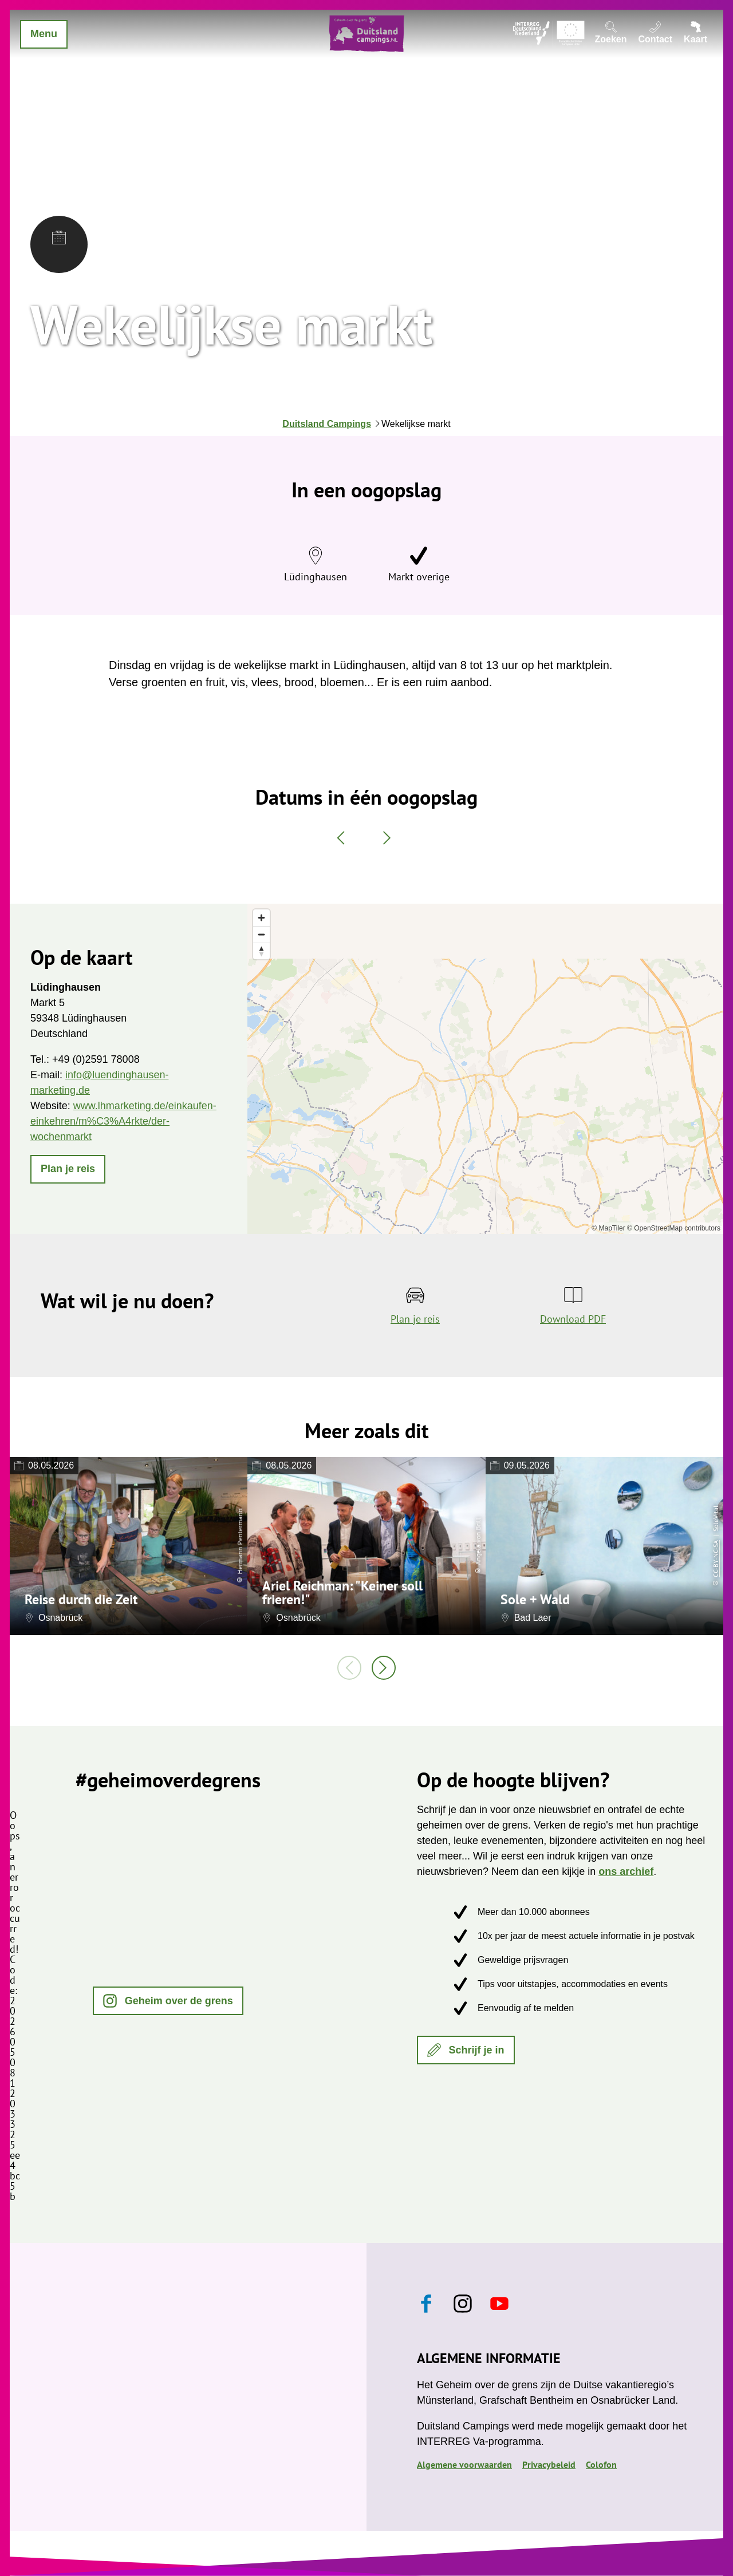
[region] (485, 1069)
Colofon (601, 2464)
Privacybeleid (549, 2464)
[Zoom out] (261, 934)
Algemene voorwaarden (464, 2464)
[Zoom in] (261, 917)
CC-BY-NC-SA (715, 1558)
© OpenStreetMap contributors (673, 1228)
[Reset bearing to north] (261, 951)
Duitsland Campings (326, 424)
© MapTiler (608, 1228)
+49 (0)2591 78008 (96, 1059)
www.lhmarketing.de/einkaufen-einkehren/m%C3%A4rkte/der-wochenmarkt (123, 1121)
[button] (67, 1169)
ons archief (625, 1871)
